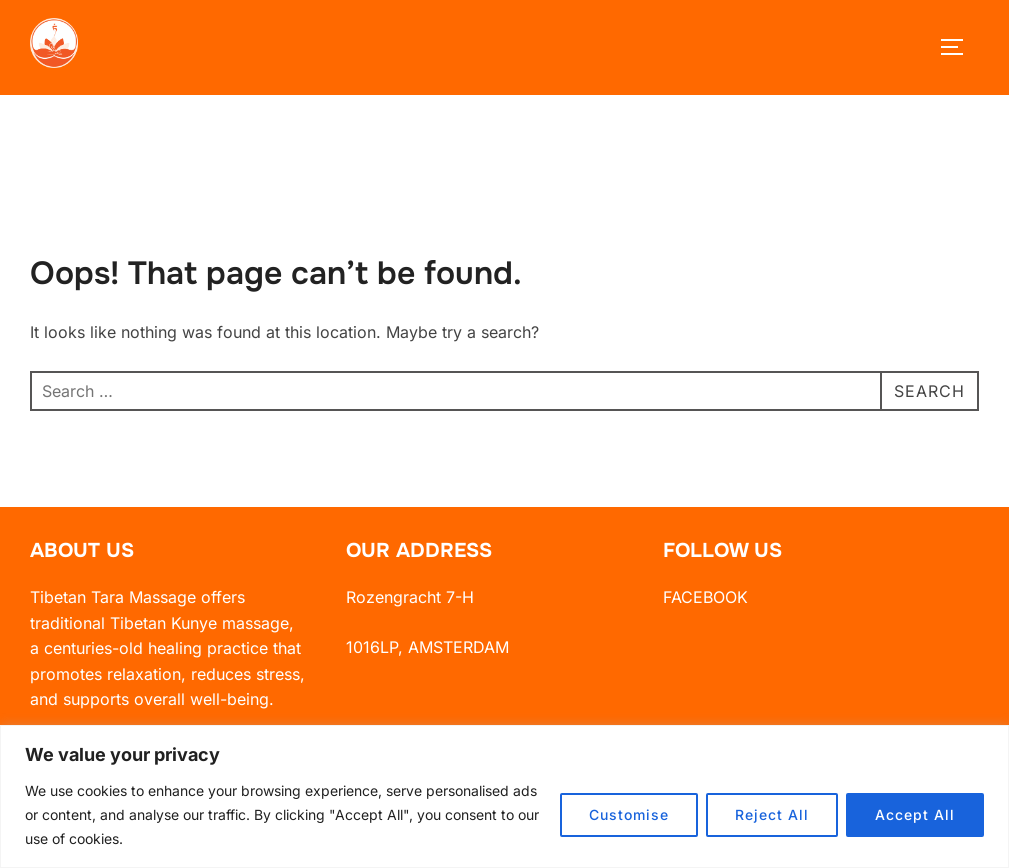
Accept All (915, 814)
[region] (504, 796)
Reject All (772, 814)
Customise (629, 814)
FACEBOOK (705, 612)
